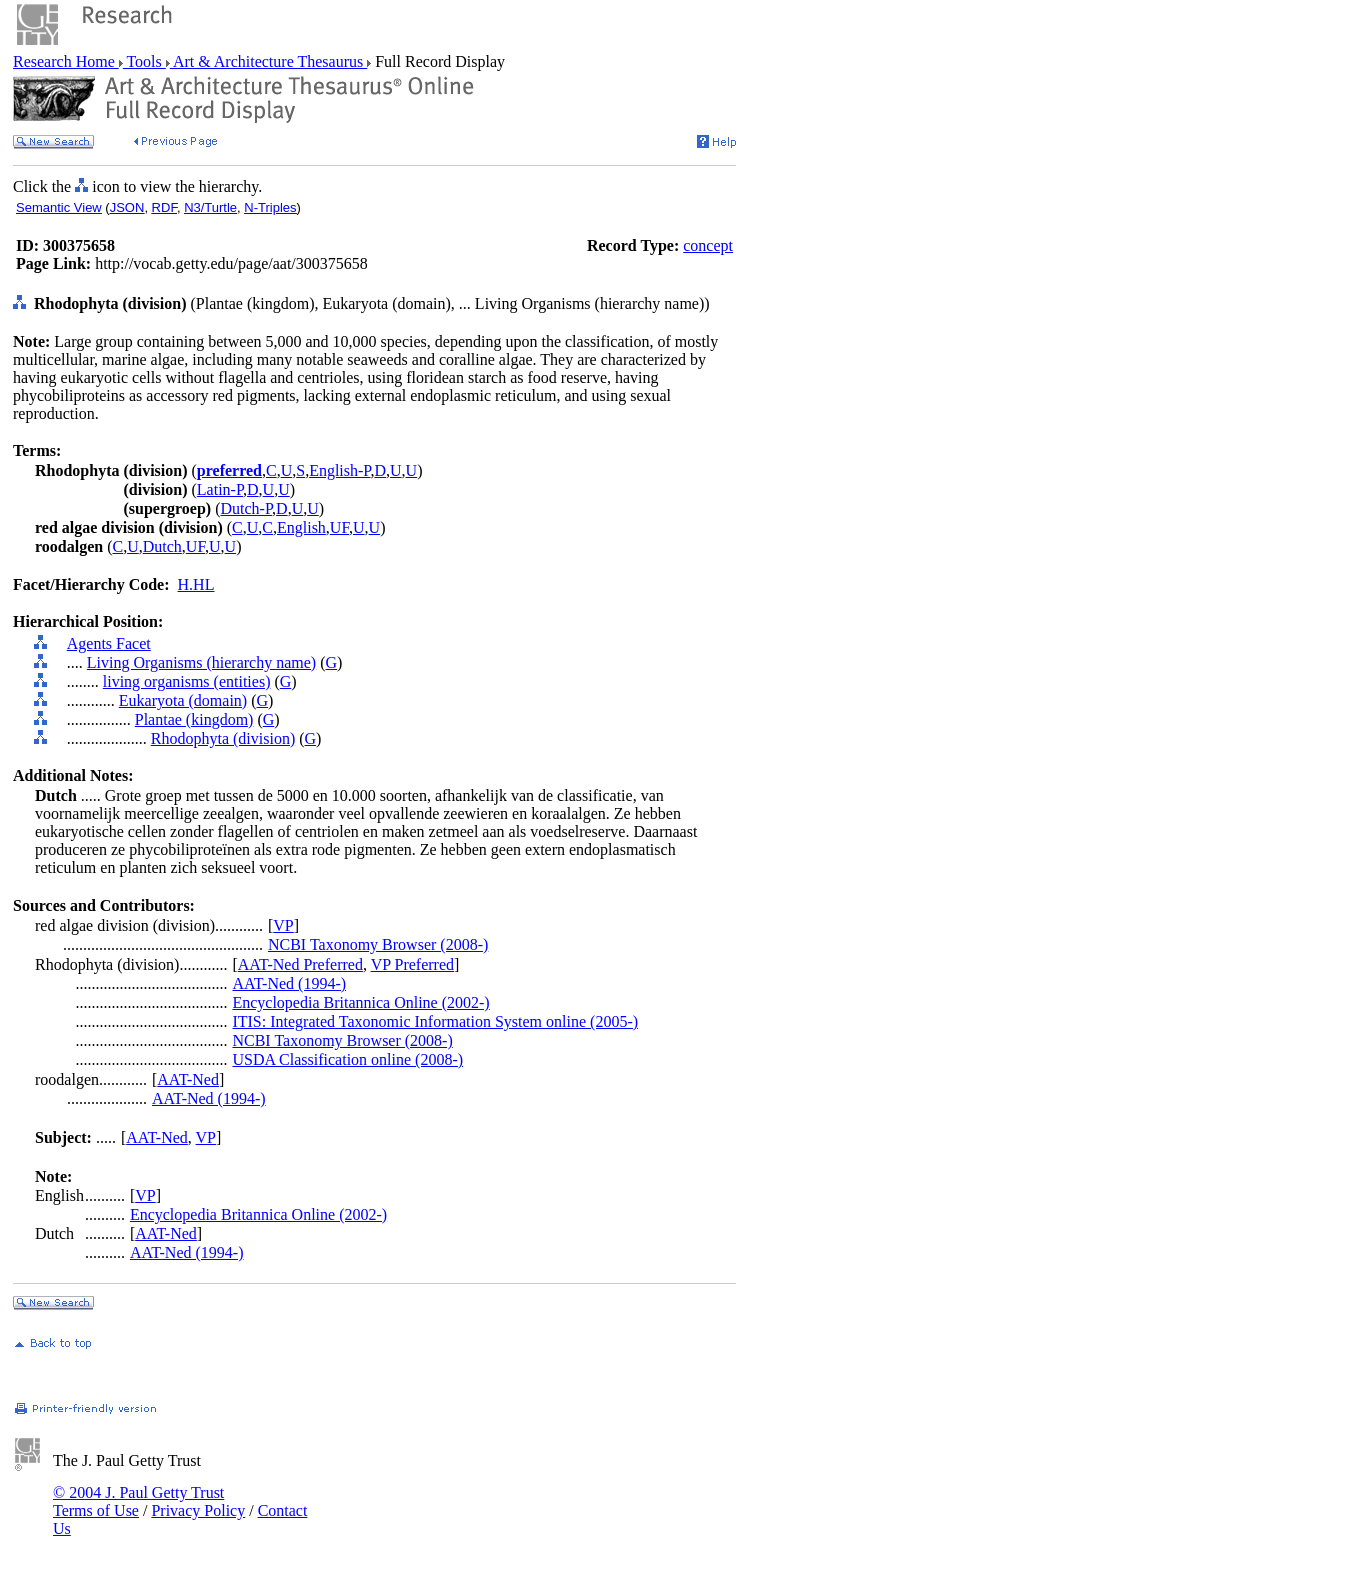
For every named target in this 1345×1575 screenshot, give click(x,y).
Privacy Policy (198, 1510)
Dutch (162, 546)
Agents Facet (109, 643)
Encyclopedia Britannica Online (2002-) (360, 1002)
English (301, 527)
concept (708, 245)
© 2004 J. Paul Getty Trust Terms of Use (138, 1501)
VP (283, 925)
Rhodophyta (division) (223, 738)
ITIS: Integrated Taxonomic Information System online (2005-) (435, 1021)
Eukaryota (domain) (183, 700)
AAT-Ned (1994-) (289, 983)
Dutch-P (247, 508)
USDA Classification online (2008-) (347, 1059)
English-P (339, 470)
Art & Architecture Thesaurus (268, 61)
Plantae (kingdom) (194, 719)
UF (339, 527)
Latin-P (220, 489)
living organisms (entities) (187, 681)
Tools (144, 61)
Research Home (66, 61)
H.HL (196, 584)
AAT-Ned (188, 1079)
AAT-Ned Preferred (300, 964)
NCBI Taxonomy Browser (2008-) (378, 944)
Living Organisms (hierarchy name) (201, 662)
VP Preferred (412, 964)
